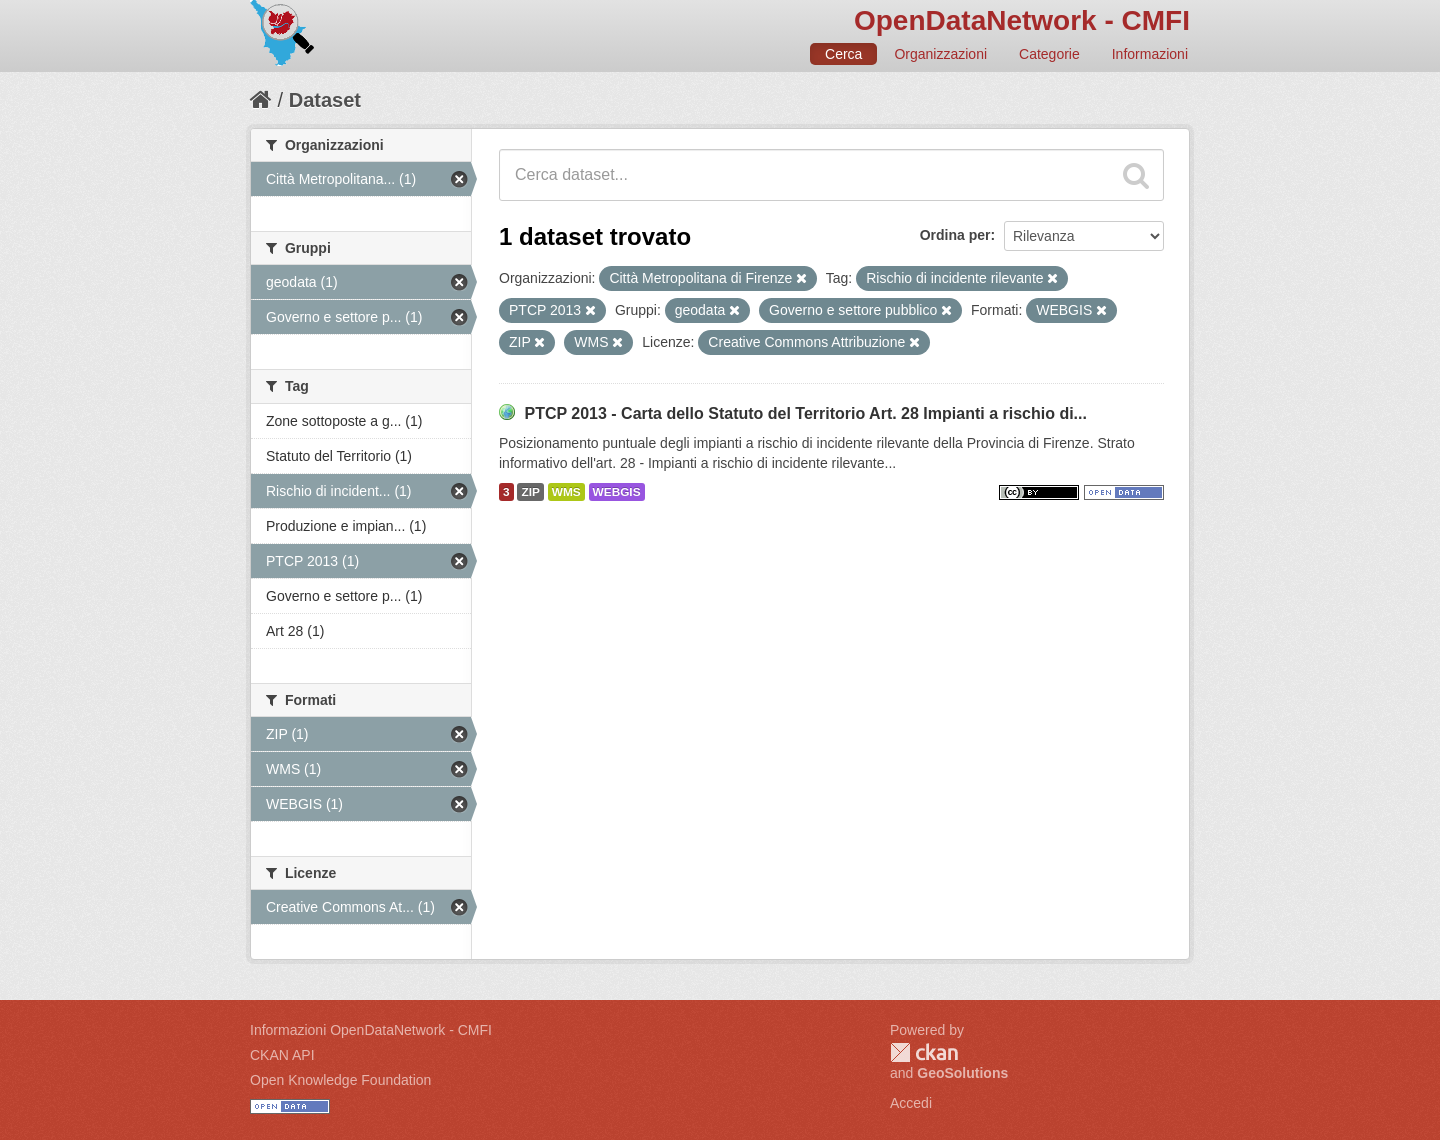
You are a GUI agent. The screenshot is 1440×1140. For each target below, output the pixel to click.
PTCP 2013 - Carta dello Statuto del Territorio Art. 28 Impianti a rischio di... (805, 413)
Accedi (911, 1103)
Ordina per (955, 235)
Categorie (1049, 54)
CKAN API (282, 1055)
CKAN (924, 1052)
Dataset (325, 100)
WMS (566, 492)
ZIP (530, 492)
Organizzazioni (940, 54)
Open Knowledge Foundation (340, 1080)
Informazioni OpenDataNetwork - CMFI (371, 1030)
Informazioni (1150, 54)
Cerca (843, 54)
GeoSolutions (962, 1073)
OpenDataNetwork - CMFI (1022, 20)
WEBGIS (617, 492)
